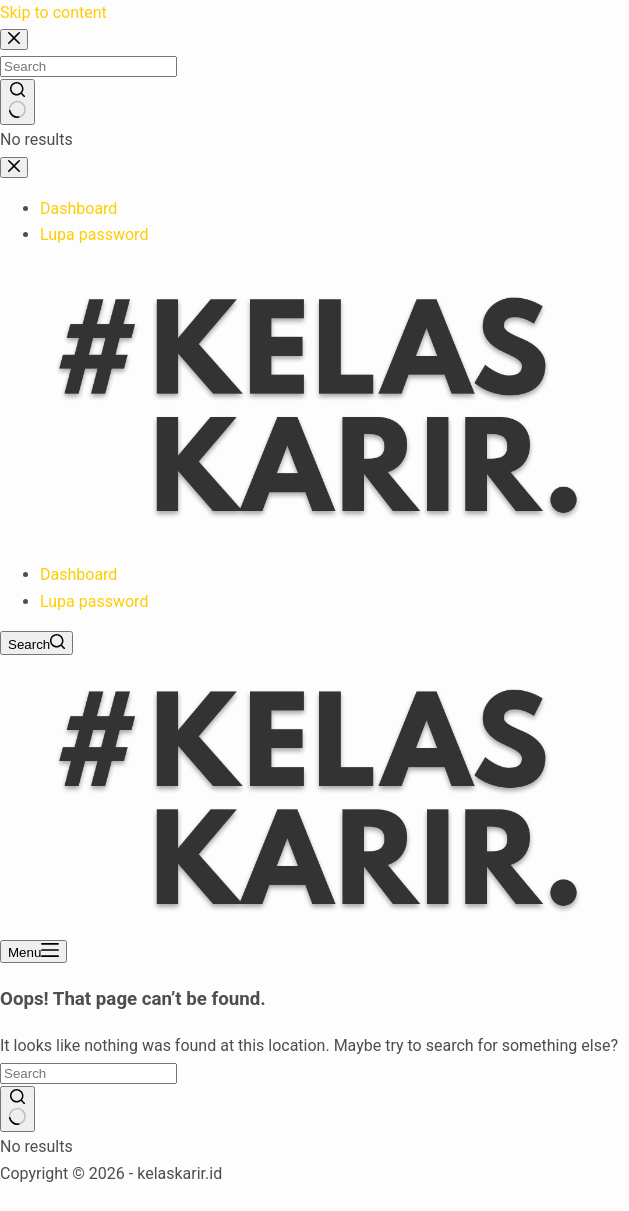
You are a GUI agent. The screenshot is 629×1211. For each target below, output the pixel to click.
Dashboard (78, 574)
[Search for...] (88, 1073)
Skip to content (53, 12)
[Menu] (33, 951)
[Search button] (17, 1109)
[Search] (36, 643)
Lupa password (94, 601)
